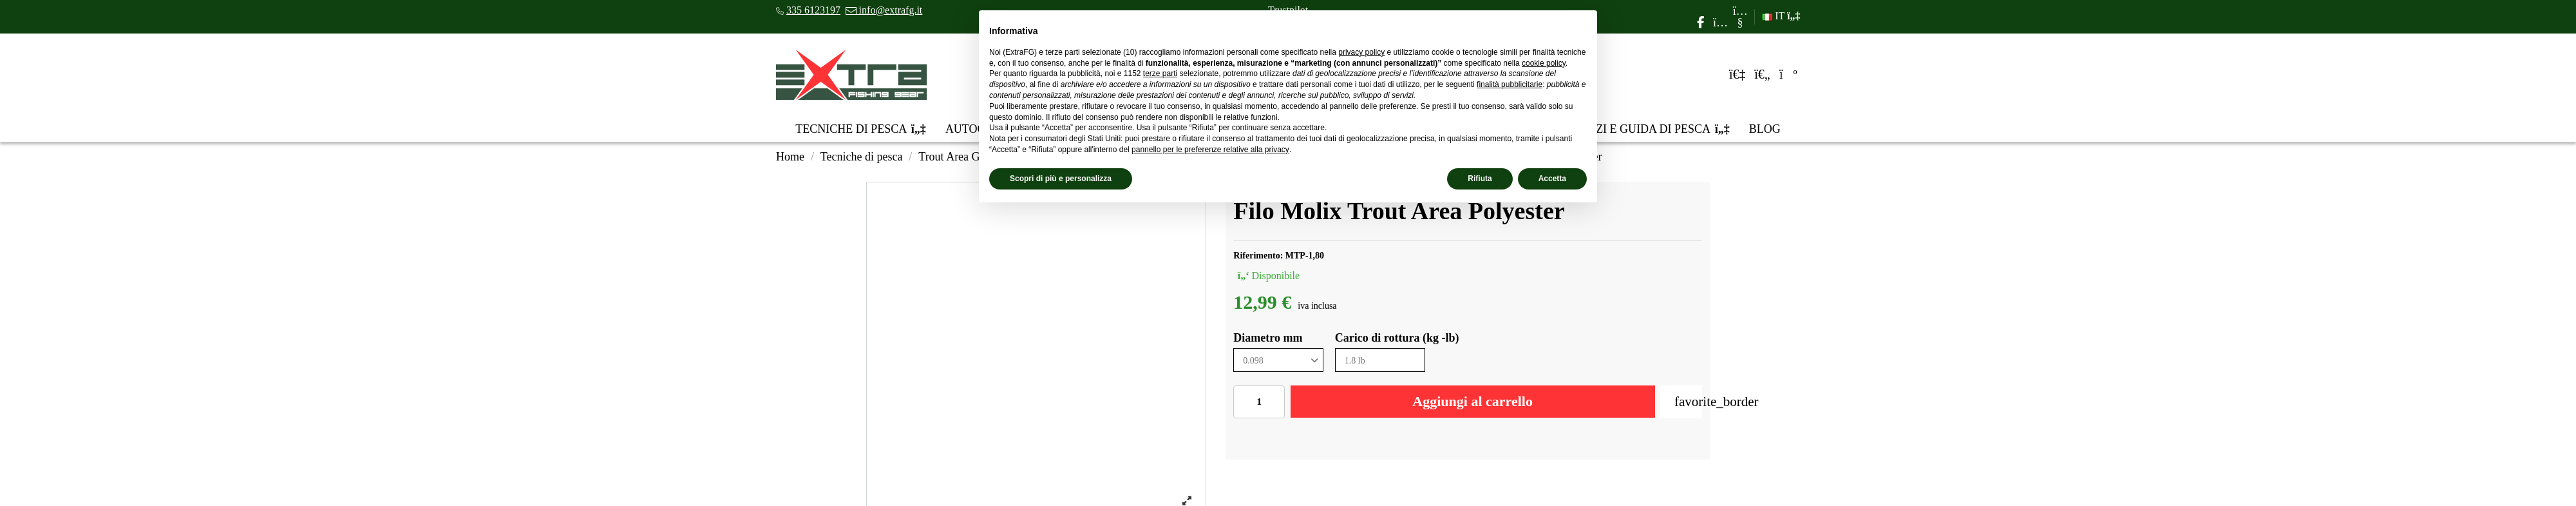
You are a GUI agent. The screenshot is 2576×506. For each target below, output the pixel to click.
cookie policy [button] (1544, 63)
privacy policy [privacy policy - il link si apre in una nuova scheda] (1361, 52)
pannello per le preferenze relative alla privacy (1210, 149)
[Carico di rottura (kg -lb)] (1380, 360)
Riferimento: (1258, 255)
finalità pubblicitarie (1509, 84)
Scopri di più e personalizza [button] (1061, 178)
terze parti (1160, 73)
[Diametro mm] (1278, 360)
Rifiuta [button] (1480, 178)
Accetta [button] (1552, 178)
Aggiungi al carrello (1472, 401)
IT (1781, 15)
